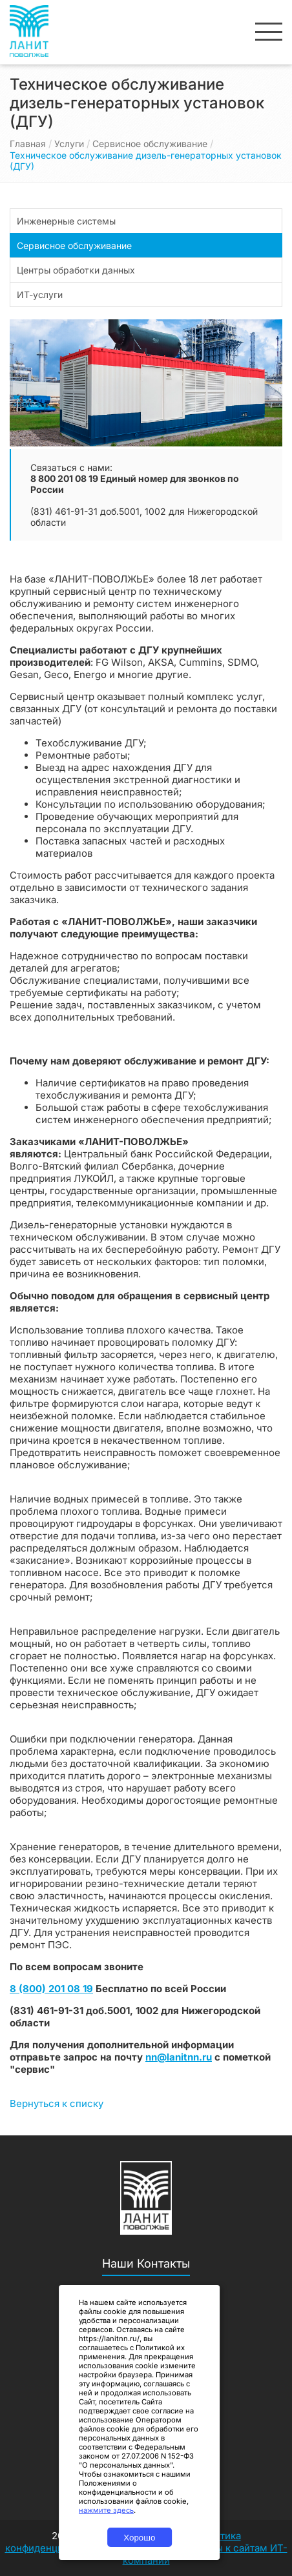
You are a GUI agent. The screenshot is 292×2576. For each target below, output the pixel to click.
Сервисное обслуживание (149, 143)
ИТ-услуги (40, 294)
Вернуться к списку (56, 2103)
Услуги (69, 143)
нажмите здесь (106, 2510)
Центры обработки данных (76, 270)
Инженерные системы (66, 220)
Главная (28, 143)
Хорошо (139, 2537)
